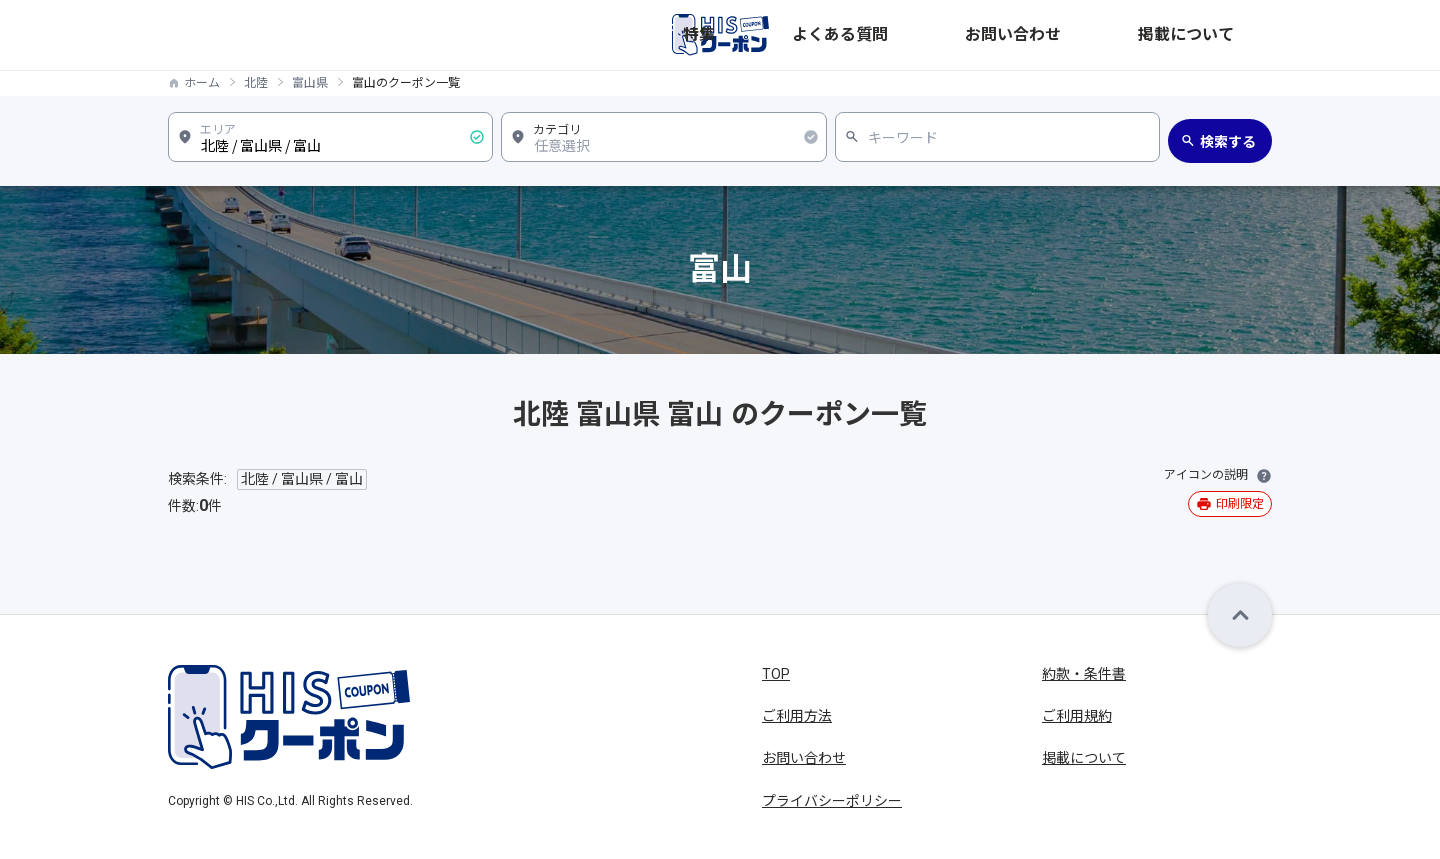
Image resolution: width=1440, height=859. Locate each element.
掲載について (1230, 35)
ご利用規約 (1077, 716)
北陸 (256, 83)
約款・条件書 (1084, 674)
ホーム (202, 83)
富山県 (310, 83)
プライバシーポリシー (832, 801)
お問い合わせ (1122, 35)
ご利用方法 (797, 716)
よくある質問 (1014, 35)
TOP (776, 674)
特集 (934, 35)
